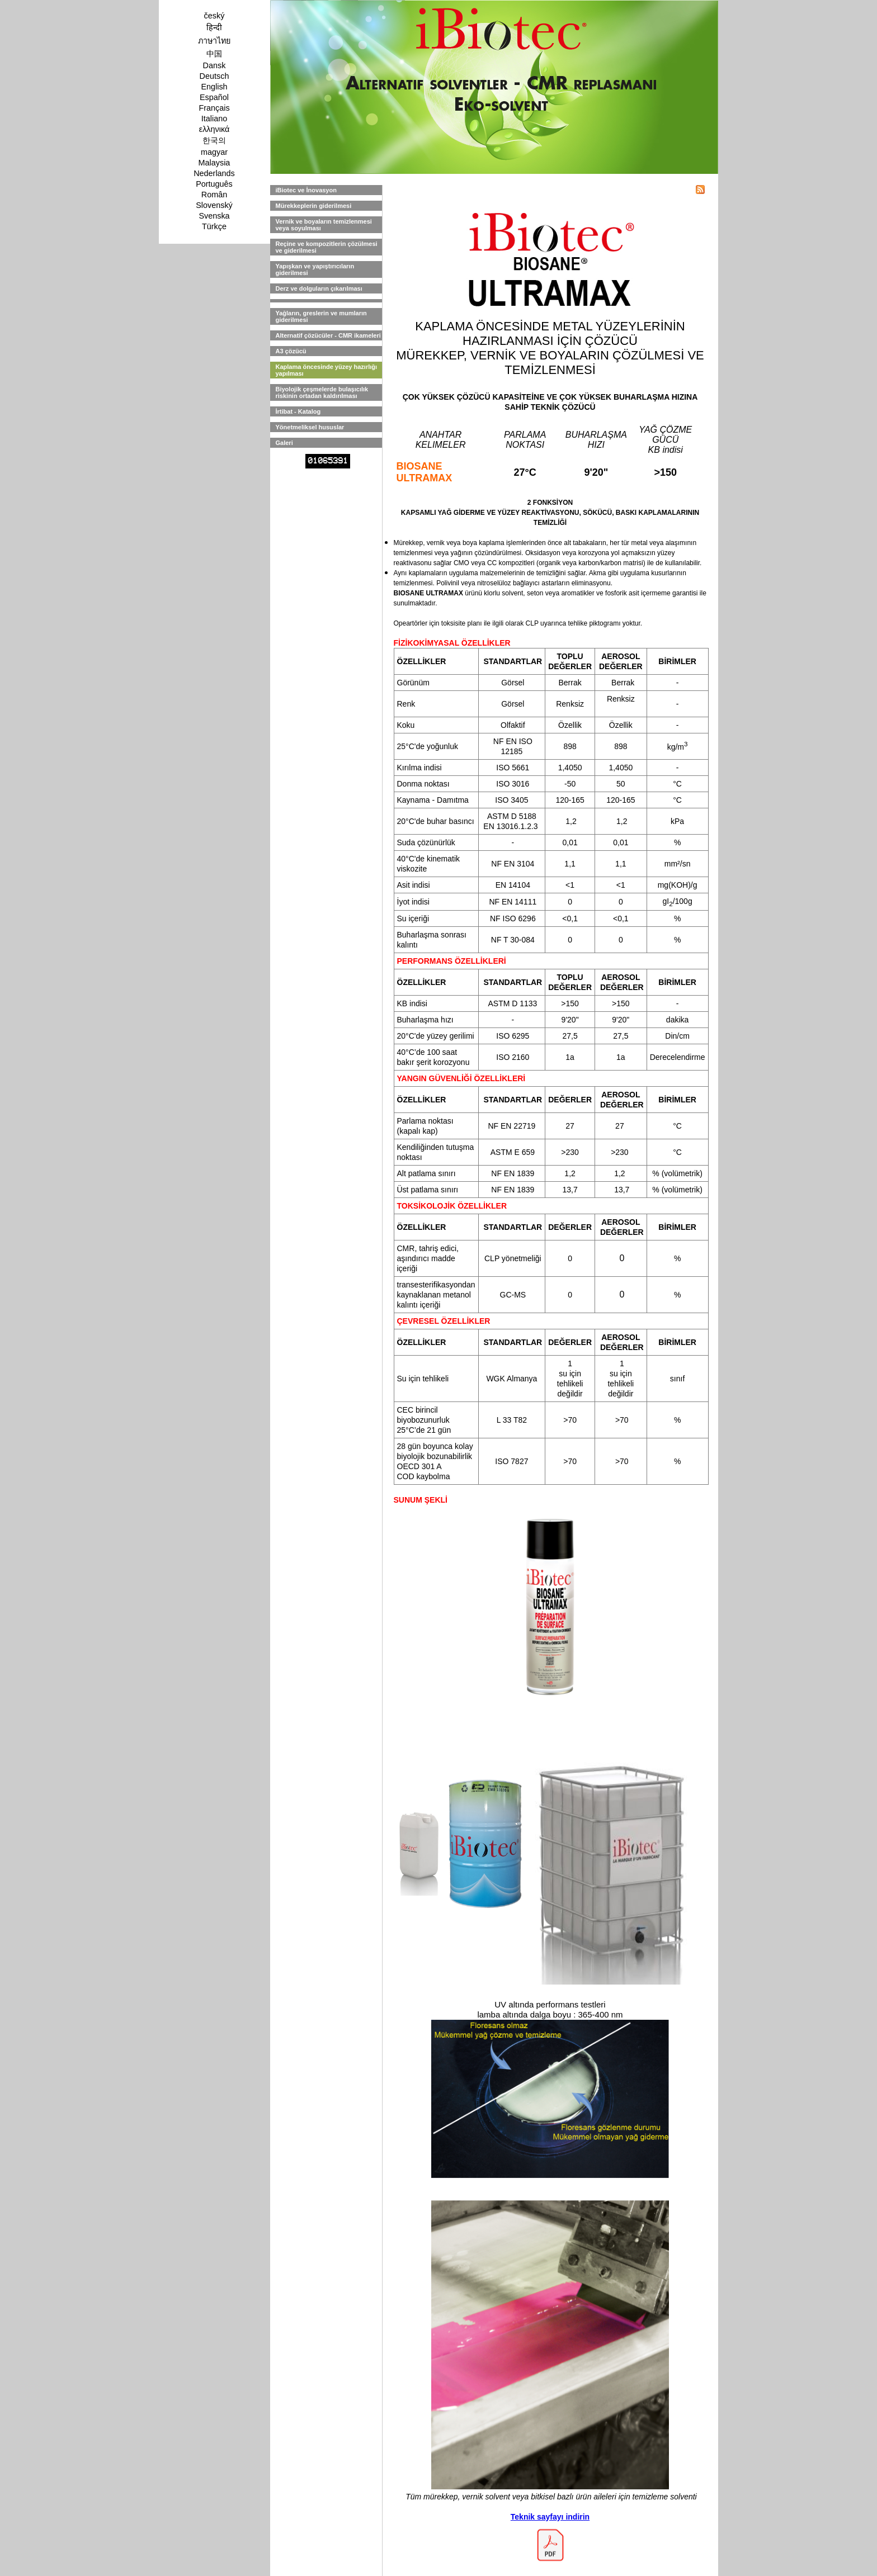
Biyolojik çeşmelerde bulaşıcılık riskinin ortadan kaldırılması (322, 392)
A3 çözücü (291, 351)
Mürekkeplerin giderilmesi (314, 205)
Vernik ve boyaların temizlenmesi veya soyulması (324, 224)
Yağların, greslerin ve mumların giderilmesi (321, 316)
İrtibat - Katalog (298, 411)
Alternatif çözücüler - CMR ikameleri (328, 335)
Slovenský (214, 205)
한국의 (214, 140)
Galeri (284, 442)
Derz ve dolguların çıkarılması (319, 288)
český (214, 15)
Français (214, 107)
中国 (214, 53)
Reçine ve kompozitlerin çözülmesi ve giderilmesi (327, 247)
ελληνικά (214, 129)
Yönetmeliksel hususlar (310, 427)
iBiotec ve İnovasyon (306, 190)
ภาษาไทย (214, 40)
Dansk (214, 65)
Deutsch (214, 76)
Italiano (214, 118)
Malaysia (214, 162)
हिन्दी (214, 27)
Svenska (214, 215)
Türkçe (214, 226)
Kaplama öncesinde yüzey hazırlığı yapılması (327, 370)
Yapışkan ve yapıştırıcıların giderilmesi (315, 269)
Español (214, 97)
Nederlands (214, 173)
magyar (214, 152)
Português (214, 183)
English (214, 86)
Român (214, 194)
